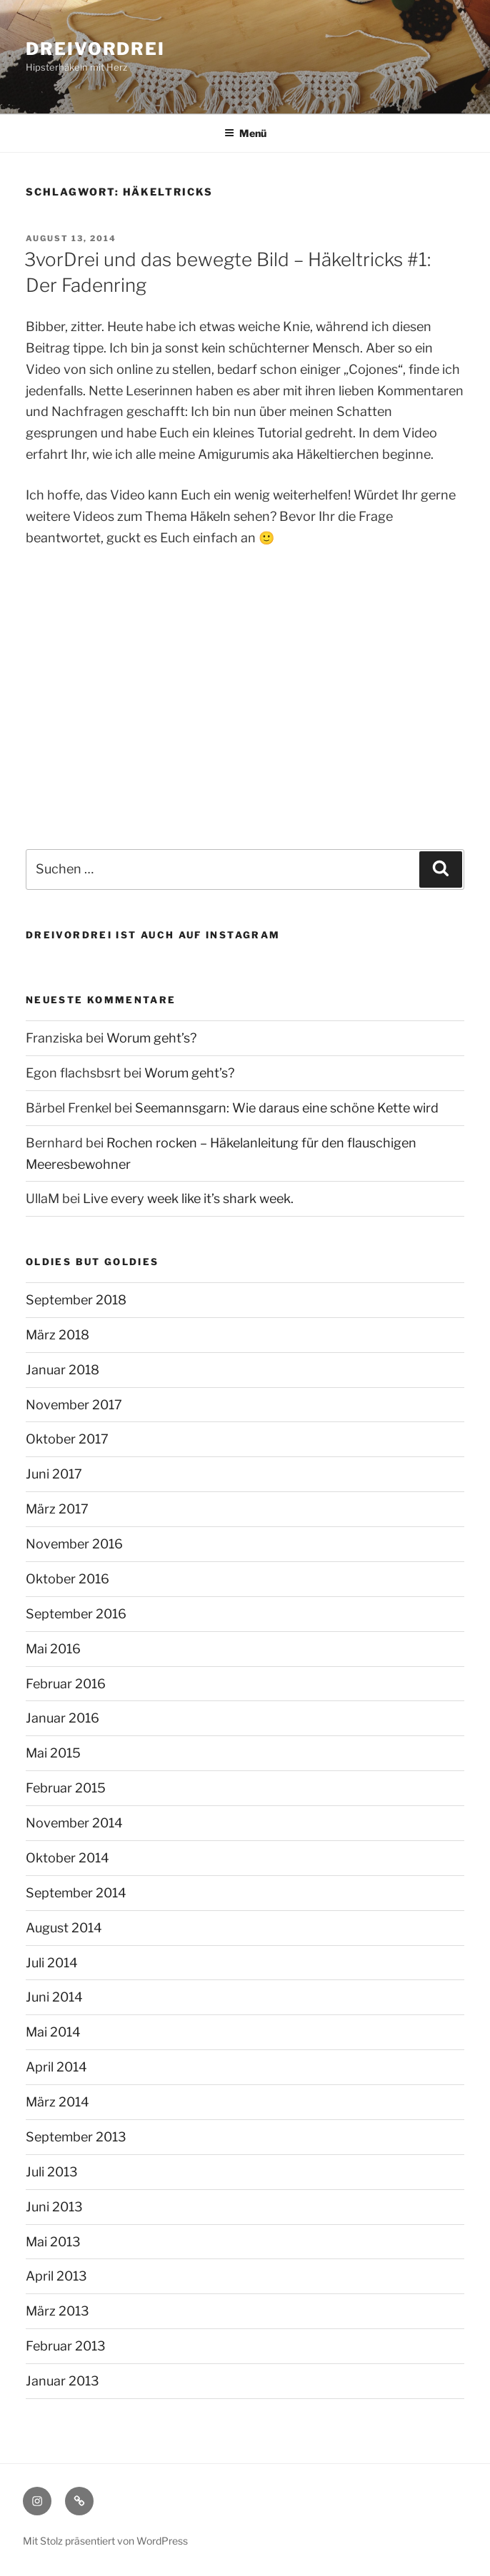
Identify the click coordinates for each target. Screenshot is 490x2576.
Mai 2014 (53, 2031)
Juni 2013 (54, 2206)
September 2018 (76, 1299)
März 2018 (57, 1334)
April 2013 (56, 2275)
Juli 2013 (52, 2171)
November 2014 (74, 1822)
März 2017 (57, 1508)
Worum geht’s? (151, 1037)
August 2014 (64, 1927)
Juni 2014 (54, 1996)
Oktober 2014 (67, 1857)
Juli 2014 (52, 1962)
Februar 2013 (66, 2345)
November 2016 (74, 1543)
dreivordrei (95, 49)
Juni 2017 (54, 1473)
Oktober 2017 (67, 1438)
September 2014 (76, 1892)
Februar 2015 (66, 1787)
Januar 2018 (62, 1369)
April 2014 (56, 2066)
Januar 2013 (62, 2380)
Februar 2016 (66, 1683)
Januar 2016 (62, 1717)
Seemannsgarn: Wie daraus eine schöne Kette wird (287, 1107)
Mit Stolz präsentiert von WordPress (105, 2541)
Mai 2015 (53, 1752)
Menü (245, 133)
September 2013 (76, 2136)
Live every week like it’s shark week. (188, 1198)
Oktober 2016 (67, 1578)
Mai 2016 (53, 1648)
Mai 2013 (53, 2241)
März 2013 (57, 2310)
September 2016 (76, 1613)
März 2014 (57, 2101)
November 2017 (74, 1404)
